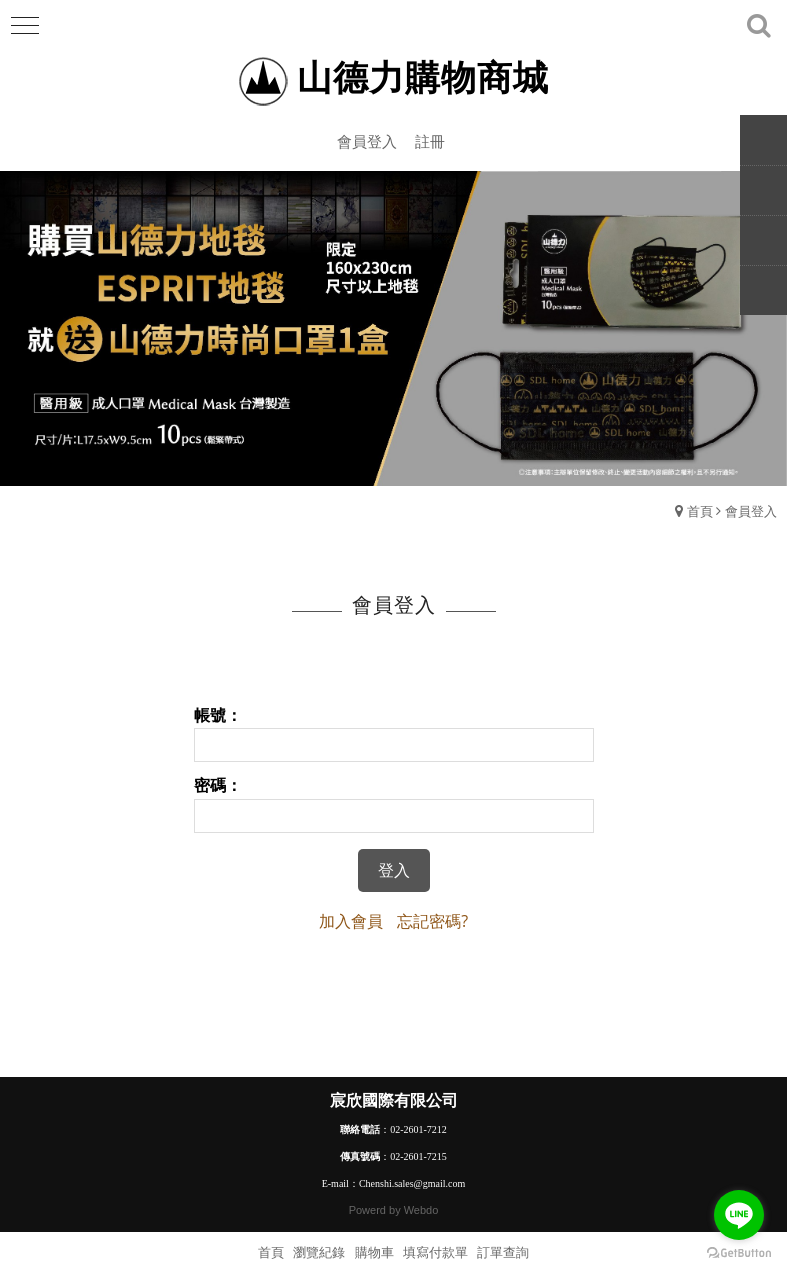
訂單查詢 (503, 1252)
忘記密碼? (432, 921)
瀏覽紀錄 (319, 1252)
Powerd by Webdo (394, 1210)
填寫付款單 (435, 1252)
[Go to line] (739, 1215)
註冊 (430, 141)
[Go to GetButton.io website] (739, 1253)
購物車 (374, 1252)
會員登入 (367, 141)
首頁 (700, 511)
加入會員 (351, 921)
